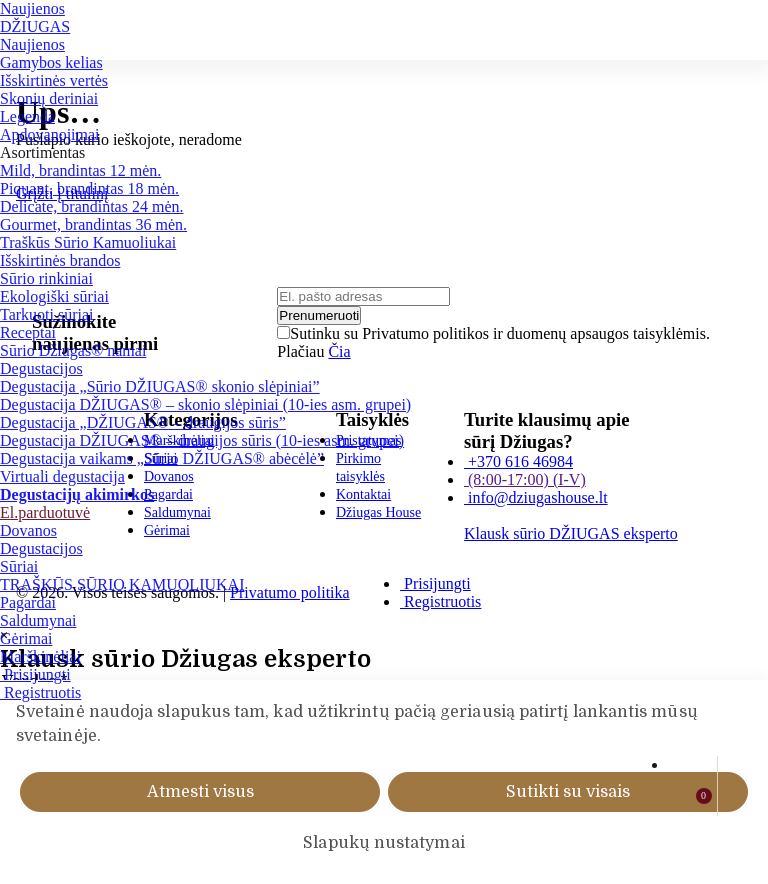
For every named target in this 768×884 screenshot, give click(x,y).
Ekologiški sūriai (54, 296)
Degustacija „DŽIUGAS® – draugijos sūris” (143, 422)
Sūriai (19, 566)
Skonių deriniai (49, 98)
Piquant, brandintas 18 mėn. (89, 188)
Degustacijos (41, 368)
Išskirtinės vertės (54, 80)
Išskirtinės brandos (60, 260)
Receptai (28, 332)
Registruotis (40, 692)
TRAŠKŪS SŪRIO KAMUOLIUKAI (122, 584)
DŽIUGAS (35, 26)
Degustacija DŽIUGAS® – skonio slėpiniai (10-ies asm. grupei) (205, 404)
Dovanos (28, 530)
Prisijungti (35, 674)
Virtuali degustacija (62, 476)
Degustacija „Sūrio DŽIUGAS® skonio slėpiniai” (160, 386)
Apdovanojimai (50, 134)
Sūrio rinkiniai (46, 278)
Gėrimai (26, 638)
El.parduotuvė (45, 512)
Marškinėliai (40, 656)
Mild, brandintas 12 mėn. (80, 170)
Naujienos (32, 8)
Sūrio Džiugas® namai (73, 350)
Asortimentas (42, 152)
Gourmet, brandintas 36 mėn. (93, 224)
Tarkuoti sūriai (47, 314)
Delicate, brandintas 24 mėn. (92, 206)
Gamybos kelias (51, 62)
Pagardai (28, 602)
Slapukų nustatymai (383, 843)
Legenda (27, 116)
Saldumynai (38, 620)
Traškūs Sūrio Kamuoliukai (88, 242)
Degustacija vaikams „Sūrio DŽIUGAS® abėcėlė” (162, 458)
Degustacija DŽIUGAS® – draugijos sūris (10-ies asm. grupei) (202, 440)
